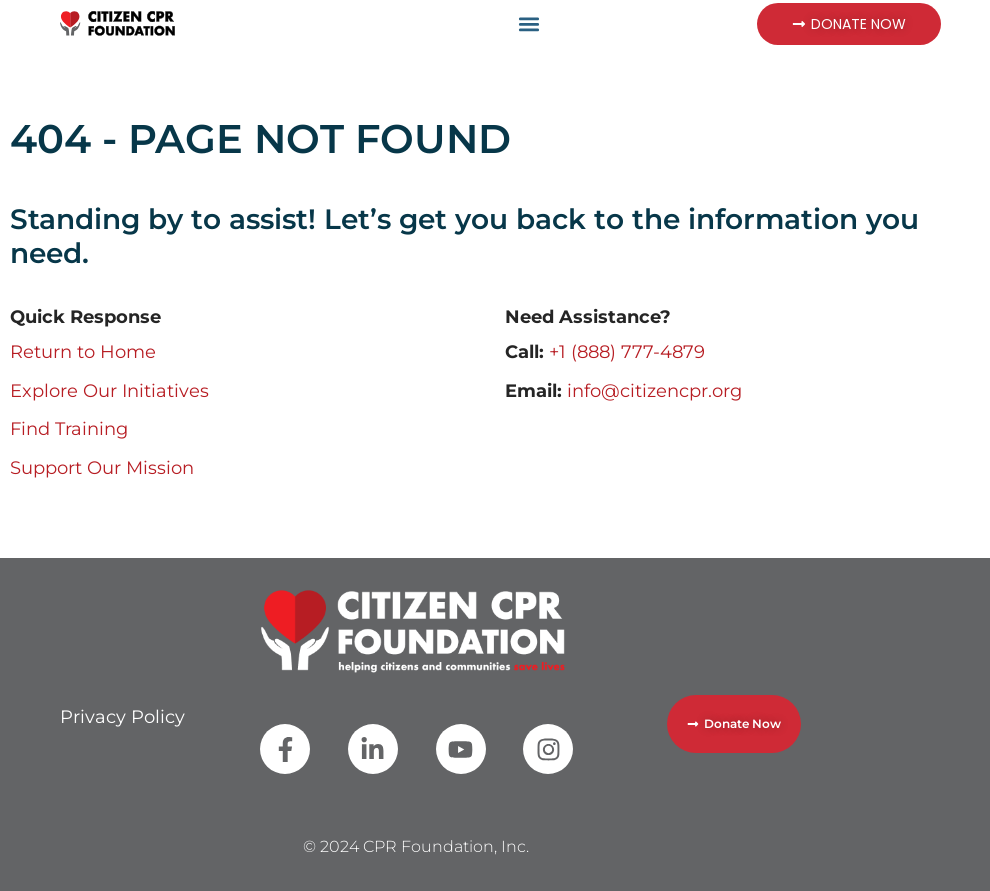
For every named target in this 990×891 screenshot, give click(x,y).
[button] (528, 23)
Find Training (69, 429)
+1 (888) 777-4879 (627, 352)
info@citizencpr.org (654, 391)
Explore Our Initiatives (109, 391)
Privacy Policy (122, 717)
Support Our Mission (102, 468)
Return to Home (83, 352)
